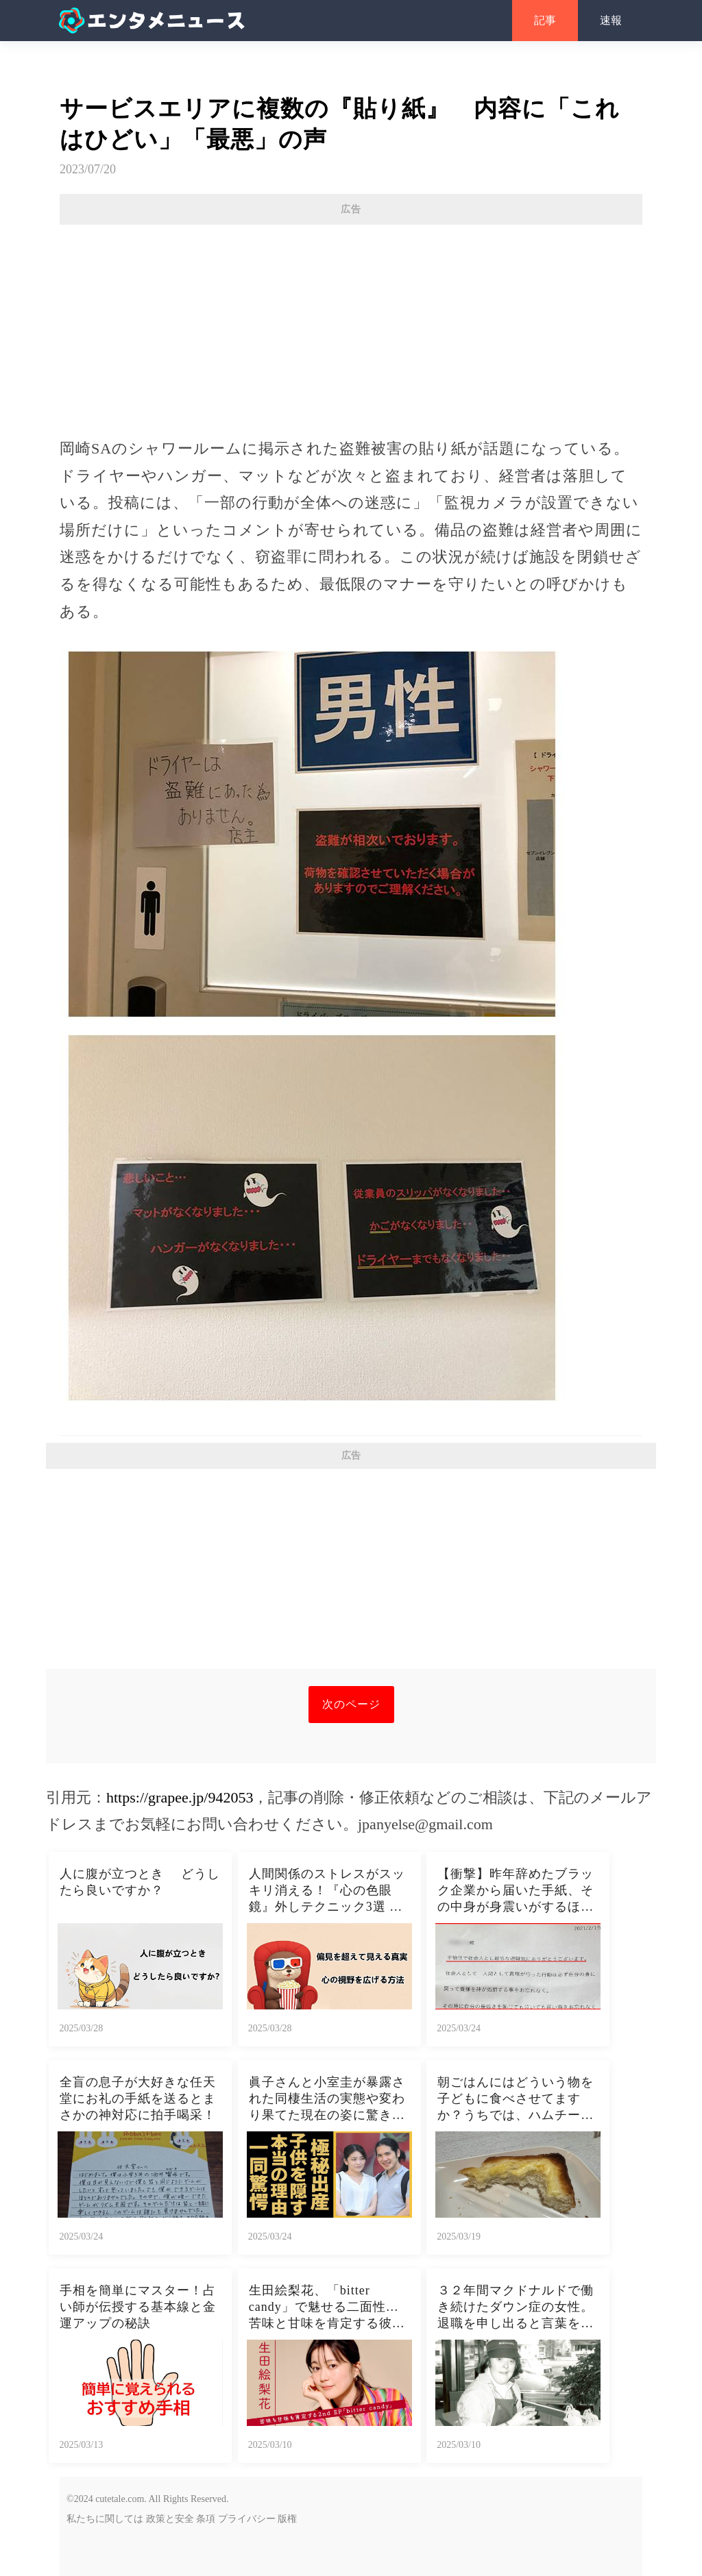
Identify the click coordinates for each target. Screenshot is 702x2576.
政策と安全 (170, 2519)
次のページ (351, 1704)
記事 (545, 20)
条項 (205, 2519)
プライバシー (247, 2519)
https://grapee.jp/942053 (179, 1797)
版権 (287, 2519)
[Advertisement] (351, 324)
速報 (611, 20)
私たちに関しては (104, 2519)
